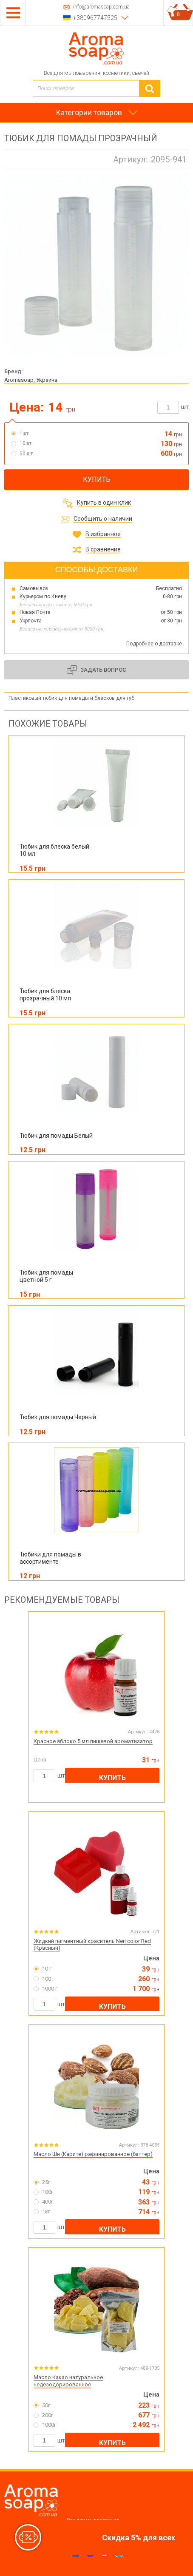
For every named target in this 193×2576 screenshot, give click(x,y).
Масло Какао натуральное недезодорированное (68, 2381)
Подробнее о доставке (154, 644)
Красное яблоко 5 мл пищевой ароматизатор (93, 1741)
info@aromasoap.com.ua (101, 7)
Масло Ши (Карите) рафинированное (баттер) (93, 2154)
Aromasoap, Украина (30, 380)
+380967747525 (95, 17)
